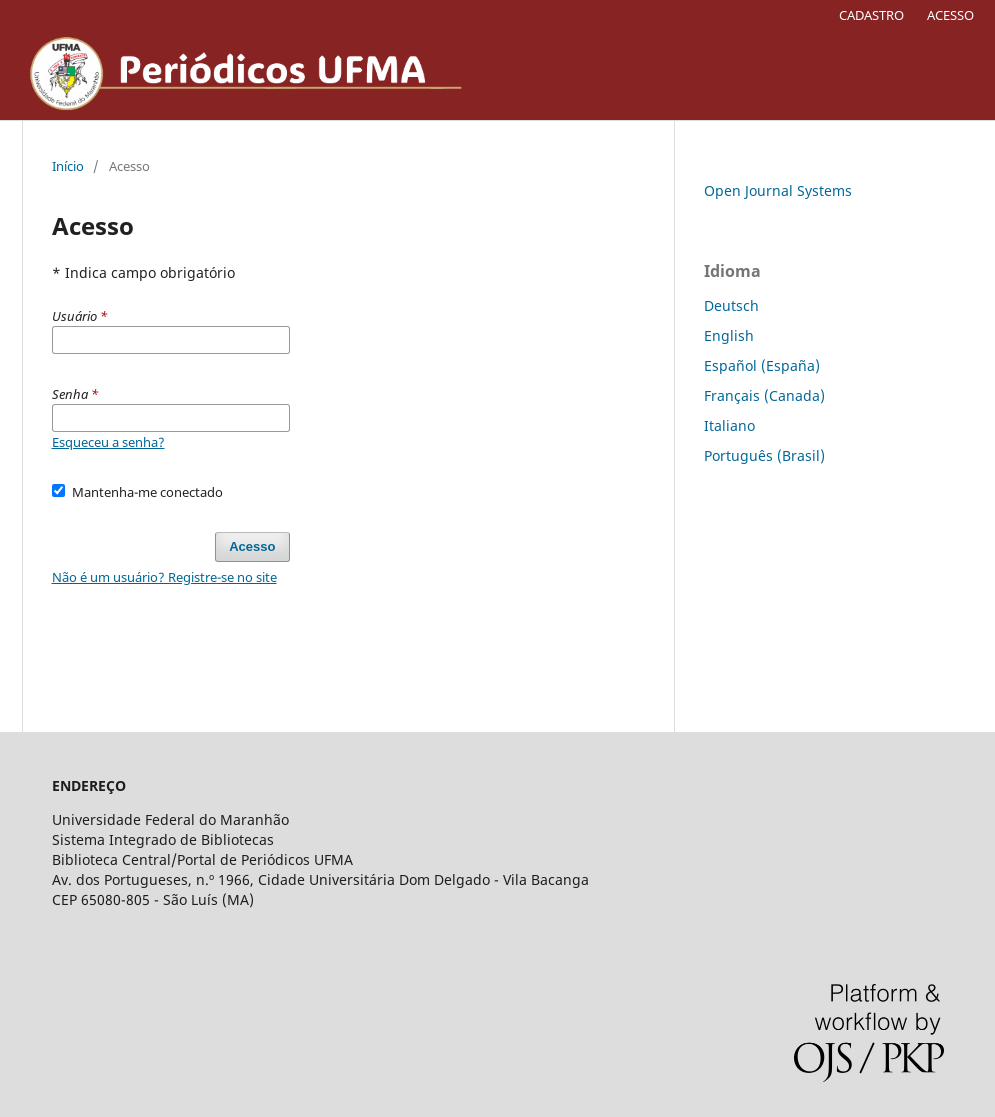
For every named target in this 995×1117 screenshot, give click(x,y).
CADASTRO (871, 15)
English (729, 335)
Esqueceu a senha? (108, 442)
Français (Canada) (764, 395)
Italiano (729, 425)
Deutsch (731, 305)
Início (68, 166)
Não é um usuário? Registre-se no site (164, 577)
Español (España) (762, 365)
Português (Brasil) (764, 455)
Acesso (252, 546)
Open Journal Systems (778, 190)
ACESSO (950, 15)
